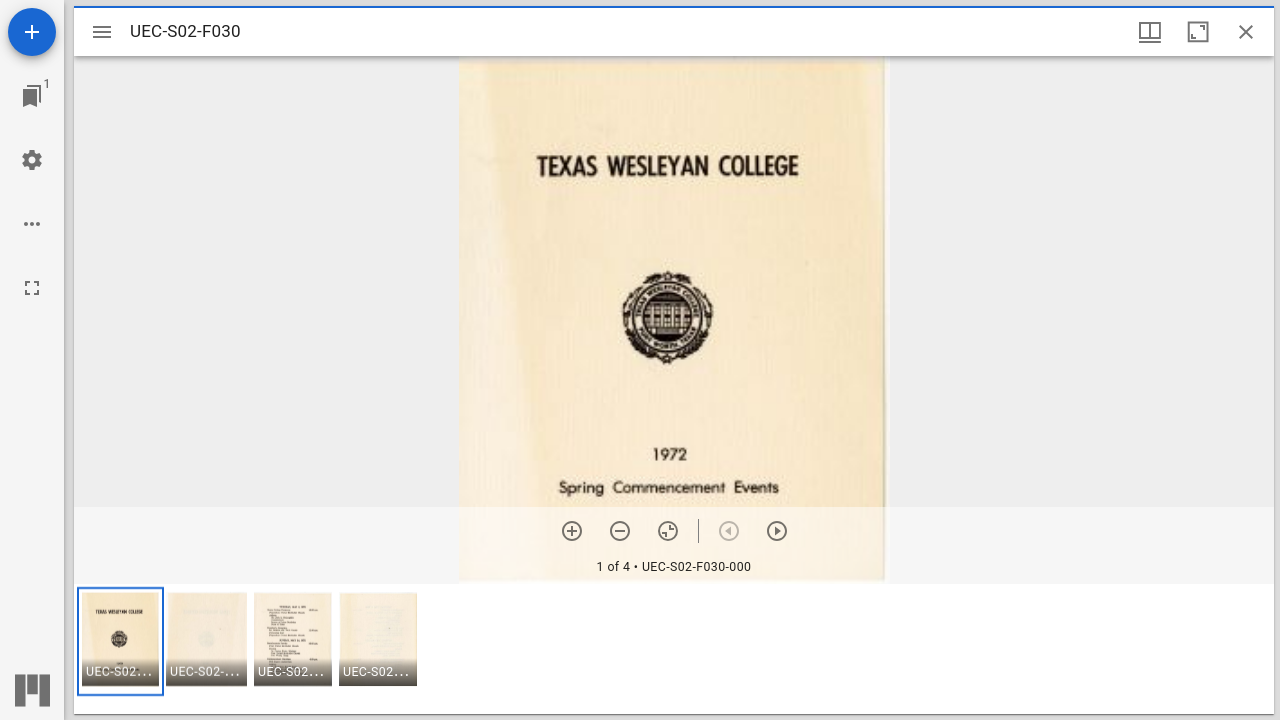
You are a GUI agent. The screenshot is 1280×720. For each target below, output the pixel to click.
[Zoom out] (620, 531)
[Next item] (777, 531)
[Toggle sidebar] (102, 32)
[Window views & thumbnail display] (1150, 32)
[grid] (674, 649)
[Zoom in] (572, 531)
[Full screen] (32, 288)
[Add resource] (32, 32)
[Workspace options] (32, 224)
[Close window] (1246, 32)
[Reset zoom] (668, 531)
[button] (120, 641)
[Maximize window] (1198, 32)
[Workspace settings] (32, 160)
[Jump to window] (32, 96)
